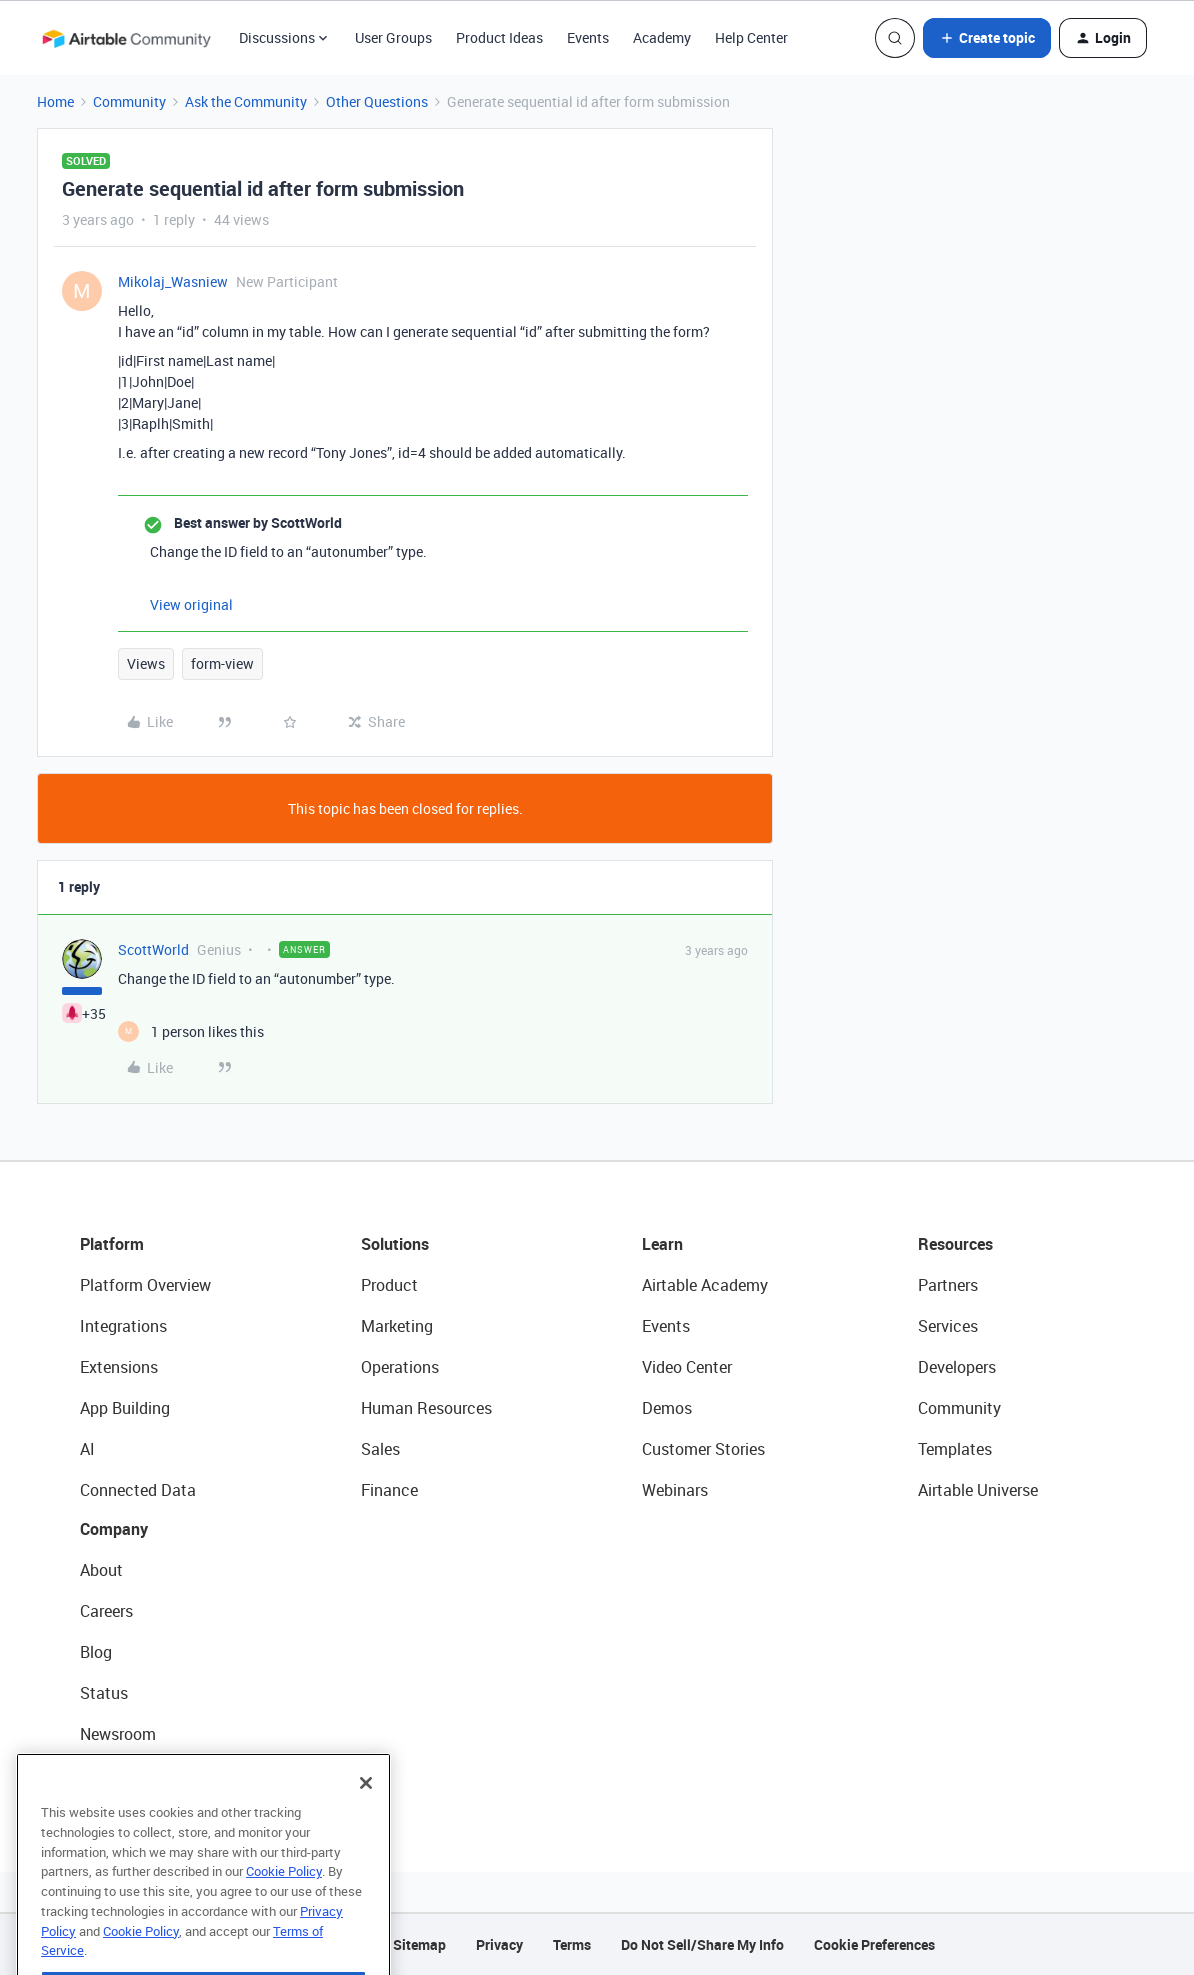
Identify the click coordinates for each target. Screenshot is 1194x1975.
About (101, 1570)
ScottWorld (153, 949)
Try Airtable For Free (150, 1775)
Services (948, 1326)
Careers (106, 1611)
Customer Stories (703, 1449)
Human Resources (426, 1408)
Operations (400, 1367)
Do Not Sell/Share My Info (702, 1944)
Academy (662, 37)
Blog (96, 1652)
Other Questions (377, 101)
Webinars (675, 1490)
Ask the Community (246, 101)
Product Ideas (499, 37)
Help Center (751, 37)
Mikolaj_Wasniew (173, 281)
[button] (987, 38)
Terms (572, 1944)
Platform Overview (145, 1285)
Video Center (687, 1367)
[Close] (366, 1821)
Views (146, 663)
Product (389, 1285)
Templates (955, 1449)
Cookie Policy (284, 1909)
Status (104, 1693)
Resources (955, 1244)
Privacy (499, 1944)
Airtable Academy (705, 1285)
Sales (380, 1449)
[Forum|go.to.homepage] (126, 38)
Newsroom (118, 1734)
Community (129, 101)
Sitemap (419, 1944)
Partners (948, 1285)
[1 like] (191, 1031)
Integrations (123, 1326)
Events (588, 37)
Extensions (119, 1367)
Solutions (395, 1244)
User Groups (393, 37)
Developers (957, 1367)
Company (114, 1529)
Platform (112, 1244)
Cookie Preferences (874, 1944)
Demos (667, 1408)
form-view (222, 663)
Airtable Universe (978, 1490)
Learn (662, 1244)
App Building (125, 1408)
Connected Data (138, 1490)
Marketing (397, 1326)
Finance (389, 1490)
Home (55, 101)
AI (87, 1449)
